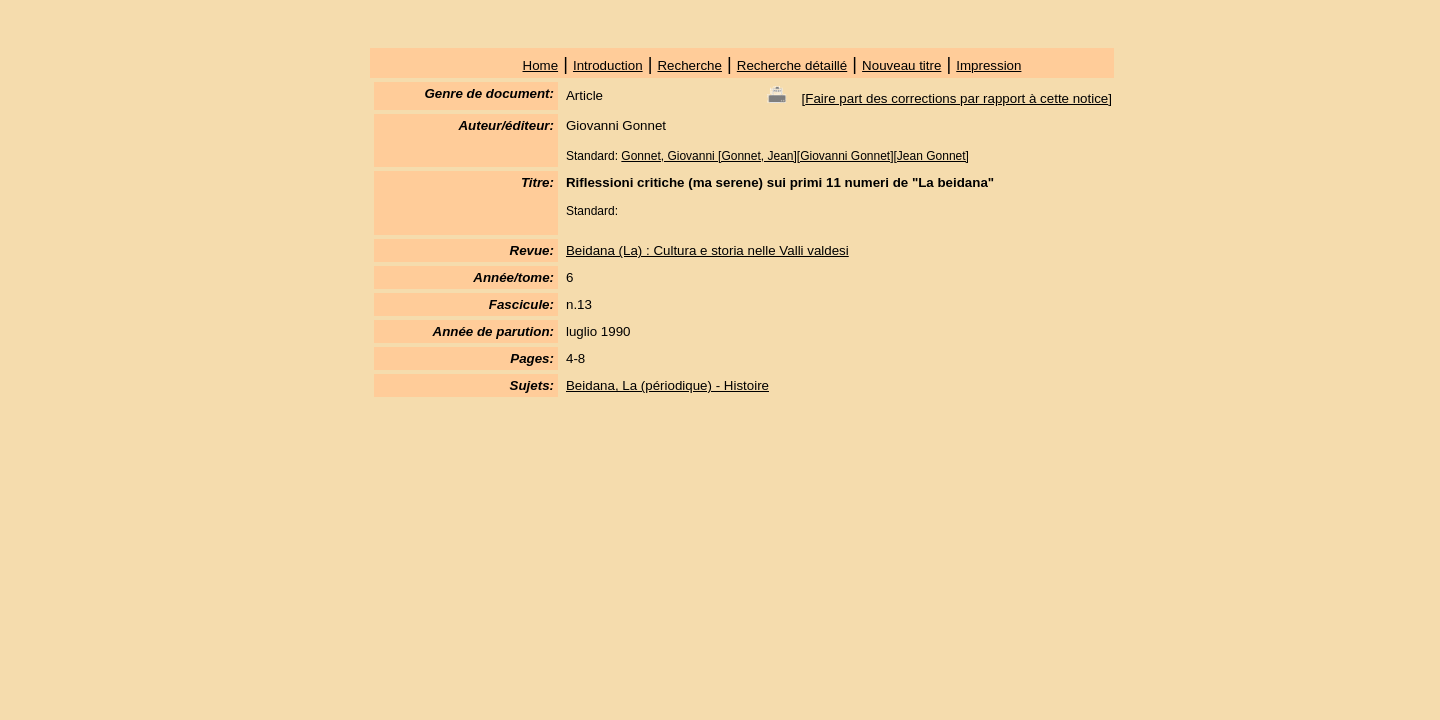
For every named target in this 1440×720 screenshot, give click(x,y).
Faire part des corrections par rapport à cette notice (956, 98)
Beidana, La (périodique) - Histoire (667, 385)
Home (541, 65)
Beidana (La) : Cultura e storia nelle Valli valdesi (707, 250)
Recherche (689, 65)
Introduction (608, 65)
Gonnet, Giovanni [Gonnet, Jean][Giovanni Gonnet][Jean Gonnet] (795, 156)
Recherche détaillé (792, 65)
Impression (988, 65)
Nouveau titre (901, 65)
